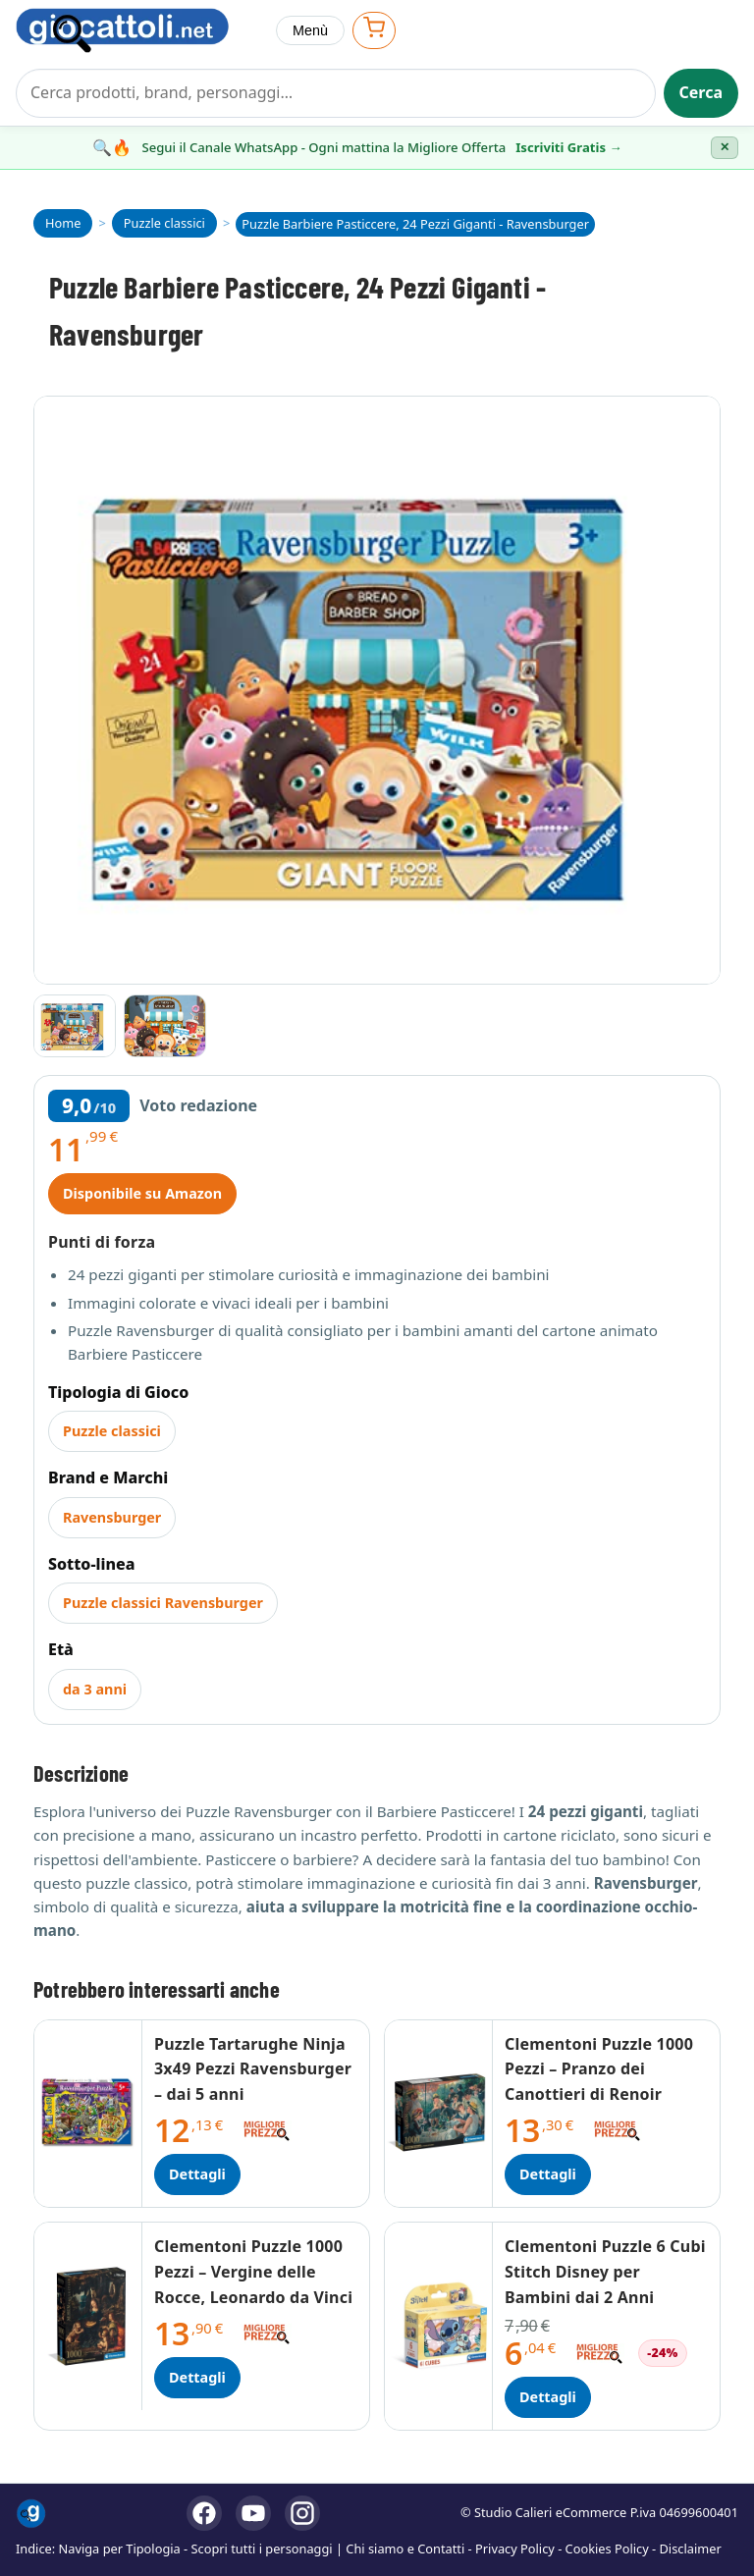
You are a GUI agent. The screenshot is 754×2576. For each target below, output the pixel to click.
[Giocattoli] (138, 30)
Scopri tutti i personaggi (262, 2548)
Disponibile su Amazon (142, 1193)
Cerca (701, 92)
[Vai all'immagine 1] (74, 1025)
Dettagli (197, 2174)
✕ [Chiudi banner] (724, 147)
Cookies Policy (607, 2548)
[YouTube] (253, 2513)
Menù (310, 30)
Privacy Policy (515, 2548)
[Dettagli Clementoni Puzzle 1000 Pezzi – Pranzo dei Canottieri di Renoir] (439, 2114)
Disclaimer (691, 2548)
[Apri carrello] (374, 30)
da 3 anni (95, 1689)
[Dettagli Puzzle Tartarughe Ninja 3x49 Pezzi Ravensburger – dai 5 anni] (88, 2114)
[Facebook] (204, 2513)
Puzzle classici (112, 1431)
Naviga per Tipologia (120, 2548)
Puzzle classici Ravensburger (163, 1602)
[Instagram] (302, 2513)
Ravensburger (112, 1517)
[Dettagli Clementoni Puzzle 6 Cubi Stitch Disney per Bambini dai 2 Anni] (439, 2326)
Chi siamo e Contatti (405, 2548)
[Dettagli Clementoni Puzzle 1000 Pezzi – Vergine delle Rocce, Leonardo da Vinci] (88, 2316)
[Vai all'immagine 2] (165, 1025)
